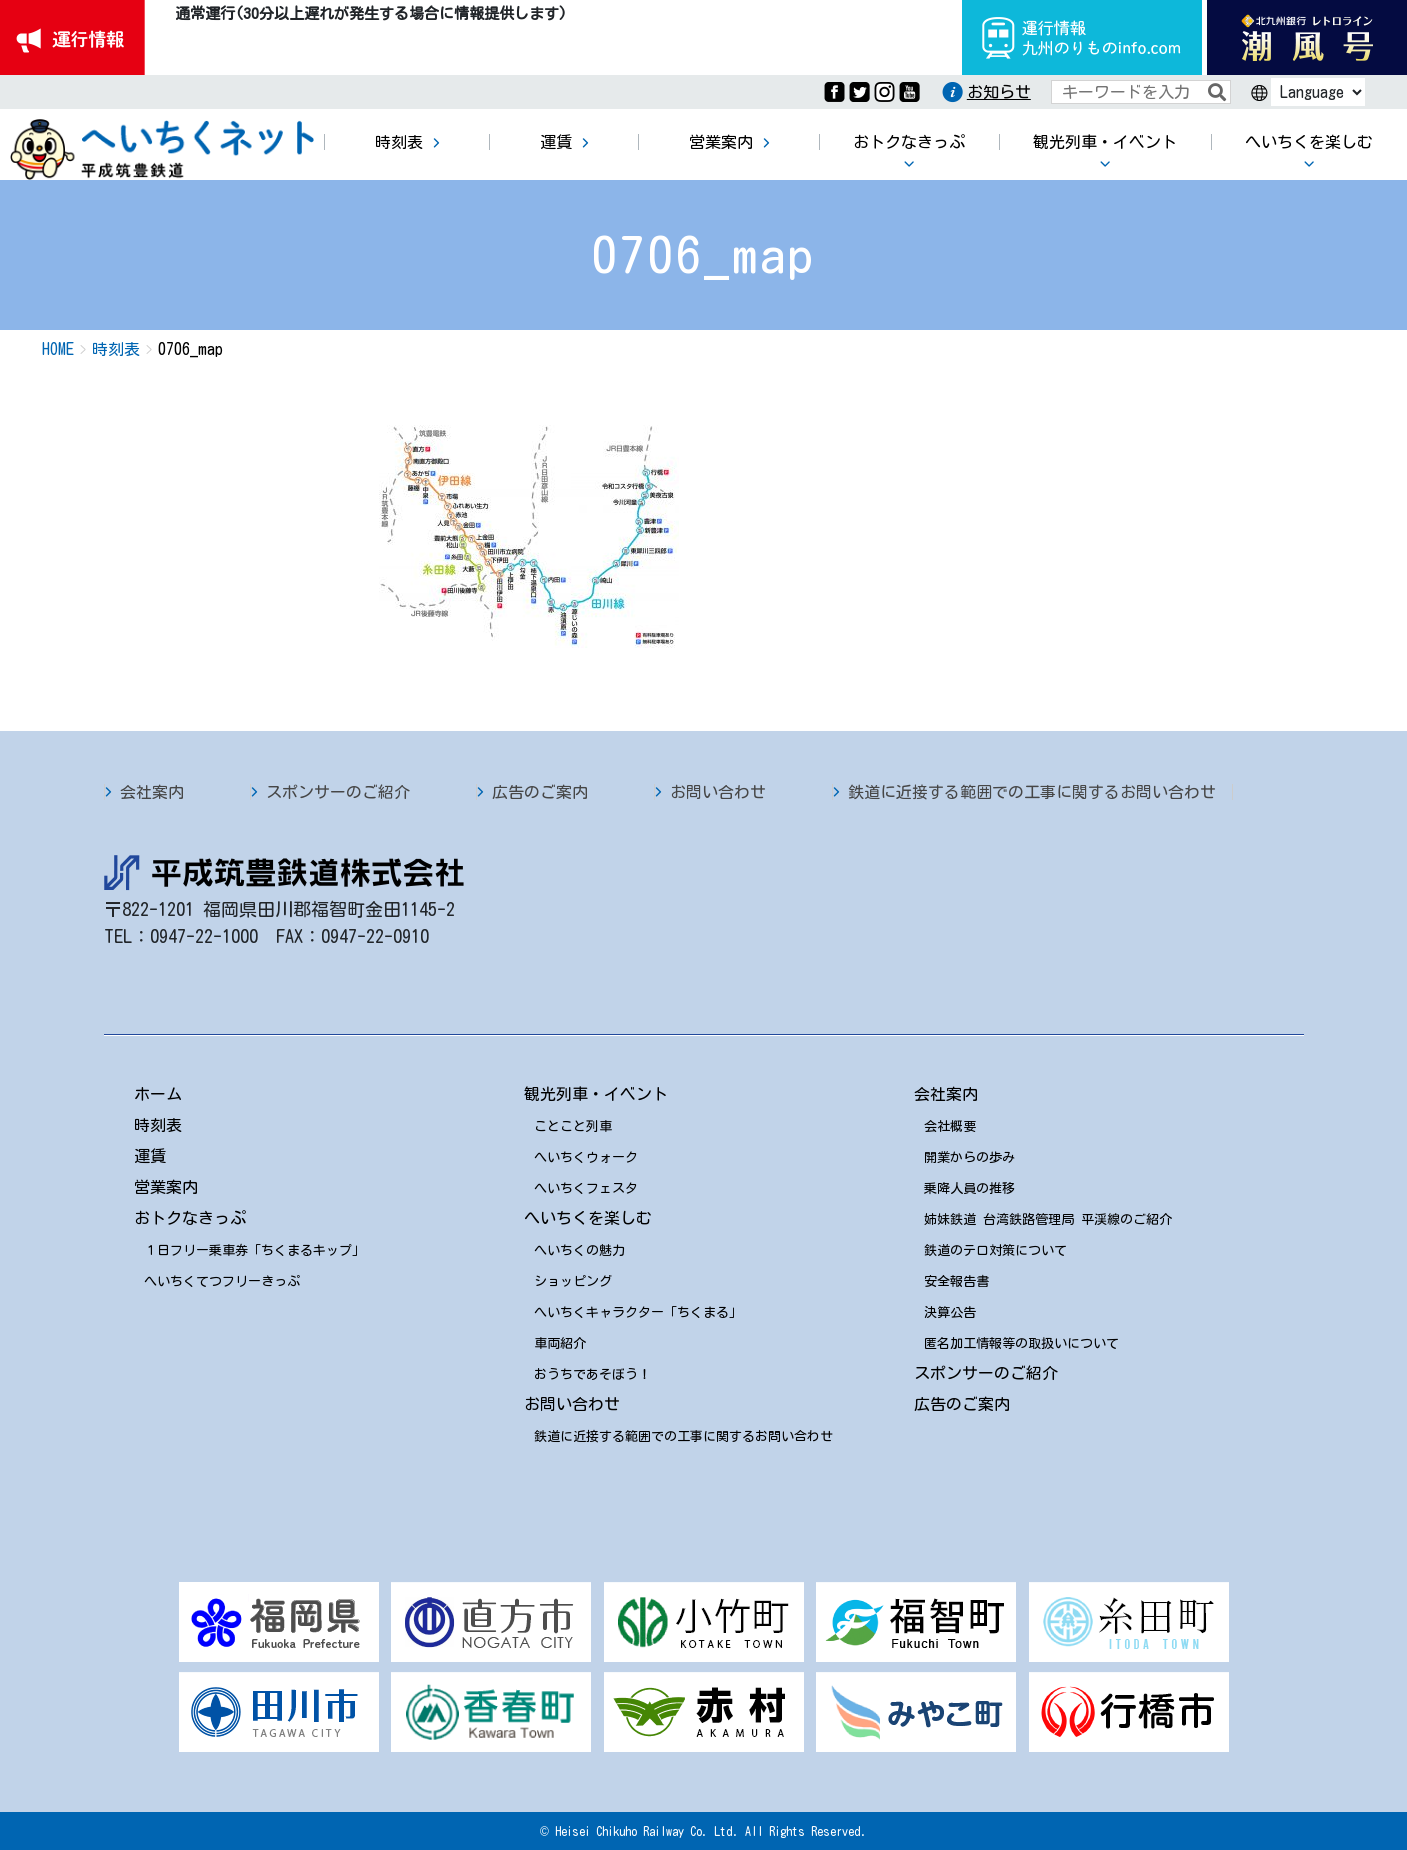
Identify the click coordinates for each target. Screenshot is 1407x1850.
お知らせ (999, 92)
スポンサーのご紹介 (338, 792)
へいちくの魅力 (579, 1250)
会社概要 (950, 1126)
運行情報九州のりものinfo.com (1082, 37)
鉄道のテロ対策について (995, 1250)
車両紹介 (560, 1343)
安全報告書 (956, 1281)
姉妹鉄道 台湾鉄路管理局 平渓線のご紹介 (1048, 1219)
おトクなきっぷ (190, 1218)
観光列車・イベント (596, 1094)
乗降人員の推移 (969, 1188)
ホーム (158, 1094)
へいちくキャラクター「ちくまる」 (638, 1312)
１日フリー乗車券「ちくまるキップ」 (254, 1250)
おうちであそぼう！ (592, 1374)
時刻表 (158, 1125)
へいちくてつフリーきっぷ (222, 1281)
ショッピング (573, 1281)
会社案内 (152, 792)
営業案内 (166, 1187)
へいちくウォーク (586, 1157)
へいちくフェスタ (586, 1188)
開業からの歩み (969, 1157)
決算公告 (950, 1312)
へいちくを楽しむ (588, 1218)
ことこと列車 (573, 1126)
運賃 (150, 1156)
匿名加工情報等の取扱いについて (1021, 1343)
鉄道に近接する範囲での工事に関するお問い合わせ (1032, 792)
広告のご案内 (540, 792)
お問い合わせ (718, 792)
